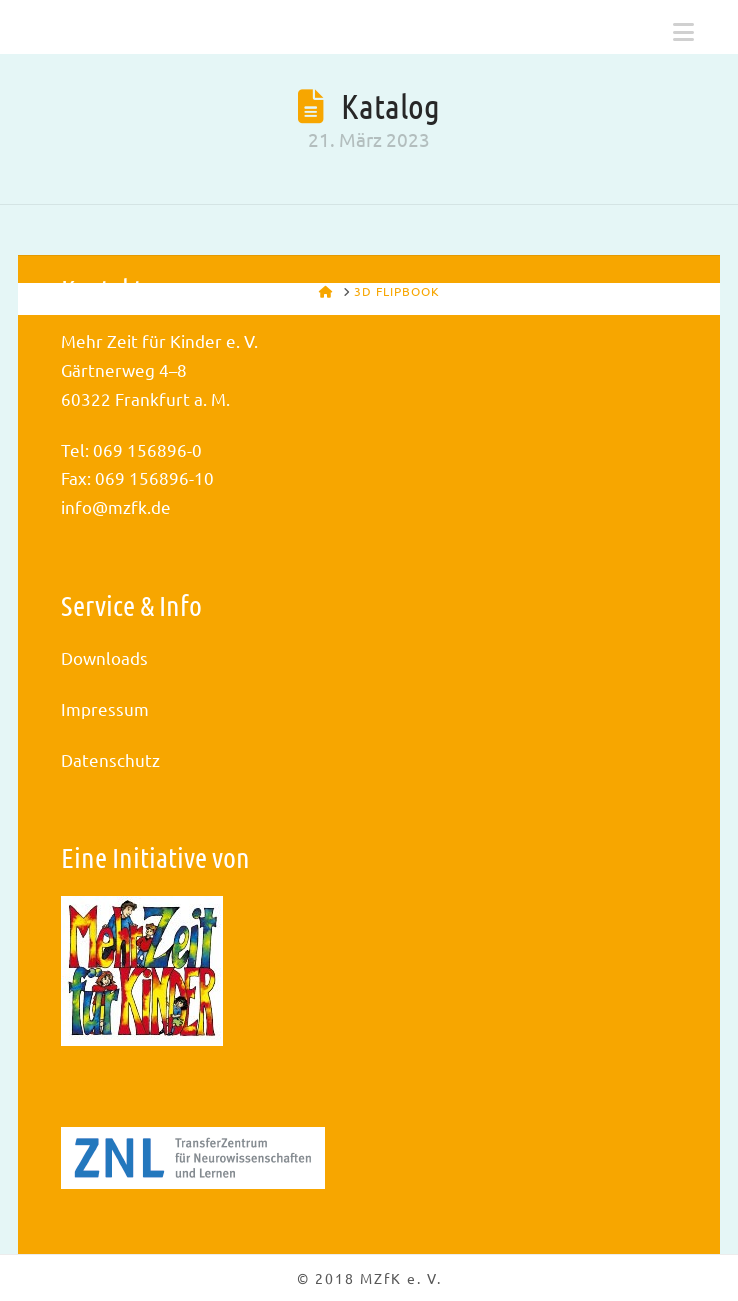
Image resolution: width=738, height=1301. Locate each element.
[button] (683, 32)
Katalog (390, 105)
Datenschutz (110, 759)
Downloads (104, 657)
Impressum (105, 708)
